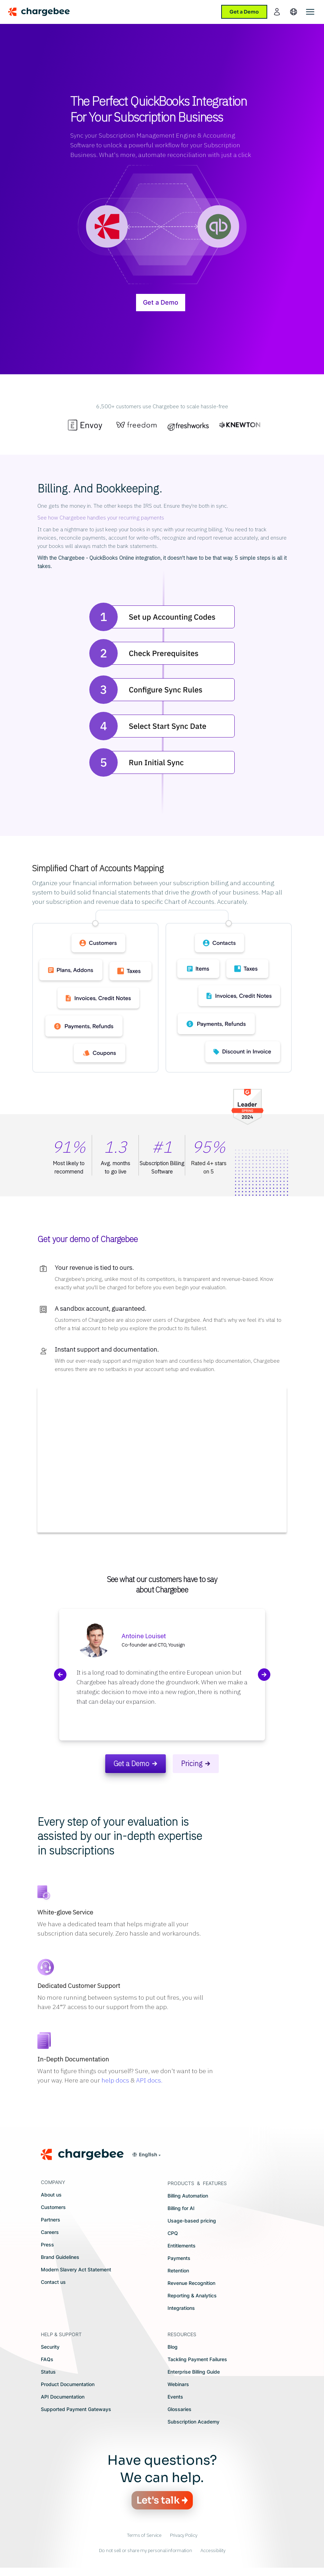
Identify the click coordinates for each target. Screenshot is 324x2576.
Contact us (53, 2282)
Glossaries (179, 2409)
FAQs (47, 2359)
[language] (293, 12)
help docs (115, 2080)
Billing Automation (188, 2196)
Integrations (181, 2308)
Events (175, 2397)
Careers (50, 2232)
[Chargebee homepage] (43, 12)
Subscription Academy (193, 2422)
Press (47, 2244)
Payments (179, 2258)
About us (51, 2195)
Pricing (191, 1763)
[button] (146, 2154)
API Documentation (62, 2397)
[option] (85, 426)
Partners (50, 2220)
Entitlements (182, 2245)
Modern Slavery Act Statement (76, 2269)
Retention (178, 2270)
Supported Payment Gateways (76, 2409)
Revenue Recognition (191, 2283)
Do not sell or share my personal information (145, 2550)
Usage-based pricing (192, 2221)
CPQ (173, 2233)
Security (50, 2347)
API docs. (149, 2080)
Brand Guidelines (60, 2257)
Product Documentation (67, 2384)
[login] (277, 12)
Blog (173, 2347)
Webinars (178, 2384)
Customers (53, 2207)
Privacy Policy (183, 2535)
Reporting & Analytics (192, 2295)
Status (48, 2372)
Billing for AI (181, 2208)
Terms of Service (144, 2535)
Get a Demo (160, 302)
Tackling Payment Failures (197, 2359)
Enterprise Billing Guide (194, 2372)
